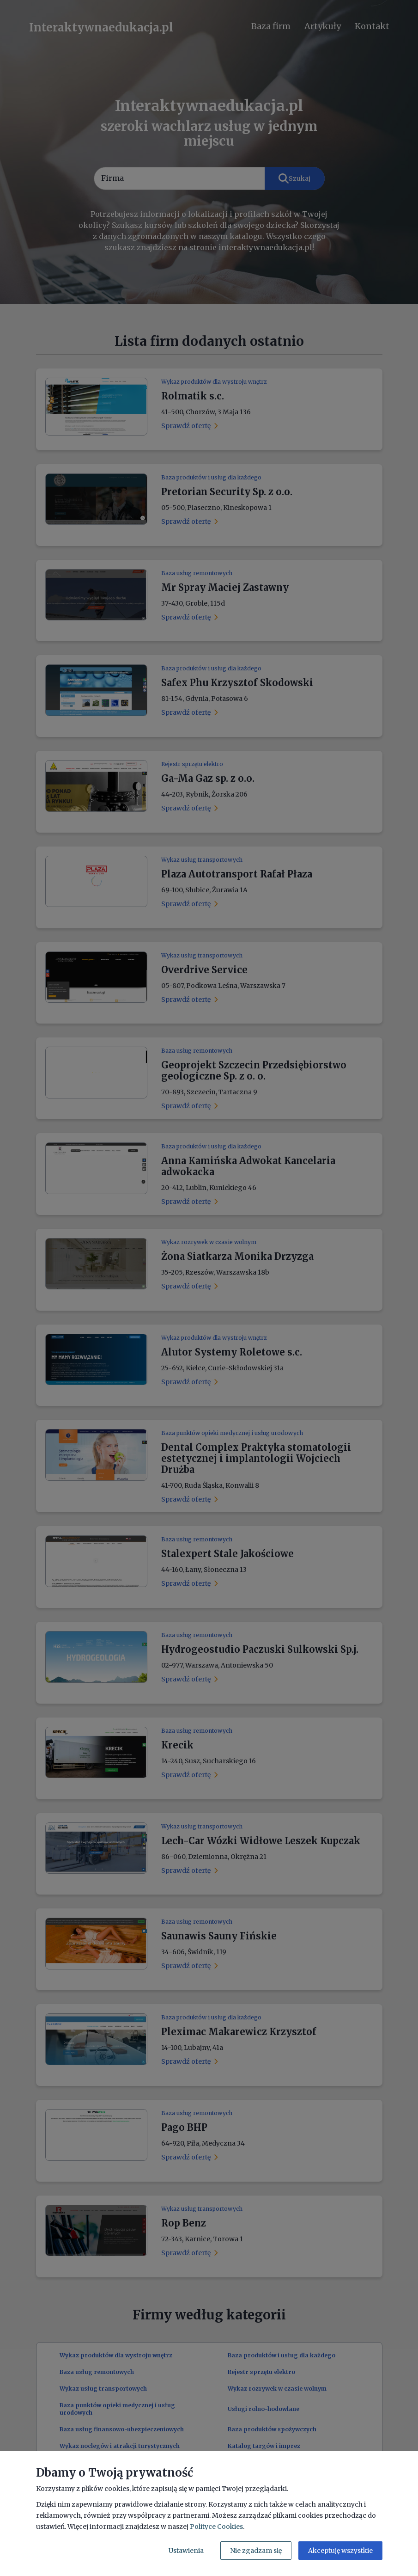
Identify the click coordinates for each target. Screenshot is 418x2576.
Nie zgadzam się (256, 2550)
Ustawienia (186, 2550)
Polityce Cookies (216, 2526)
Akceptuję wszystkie (340, 2550)
